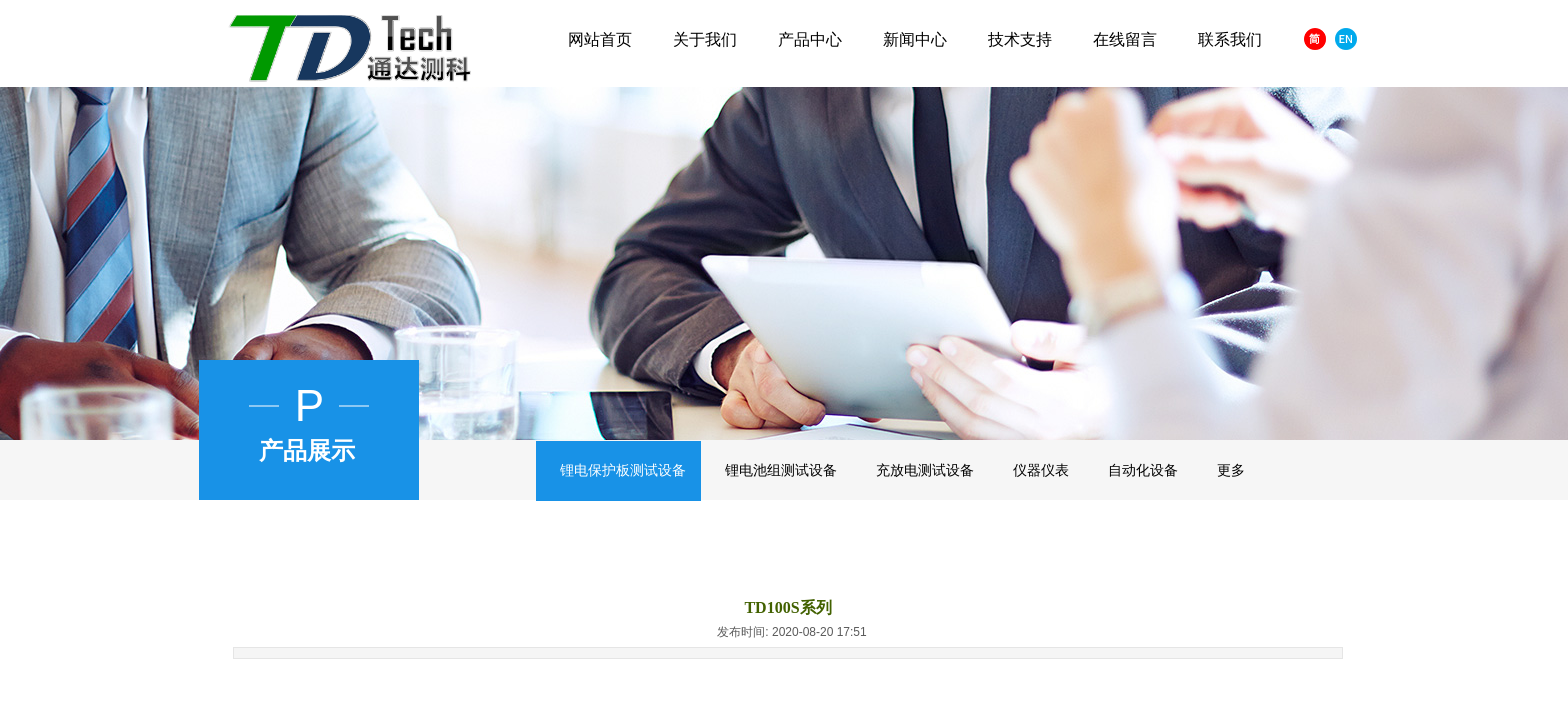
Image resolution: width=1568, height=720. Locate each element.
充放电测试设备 (925, 470)
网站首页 (600, 39)
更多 (1231, 470)
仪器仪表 (1041, 470)
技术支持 (1020, 39)
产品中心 (810, 39)
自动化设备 (1143, 470)
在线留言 (1125, 39)
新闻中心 (915, 39)
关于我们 (705, 39)
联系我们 (1230, 39)
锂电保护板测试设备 (623, 470)
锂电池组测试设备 (781, 470)
